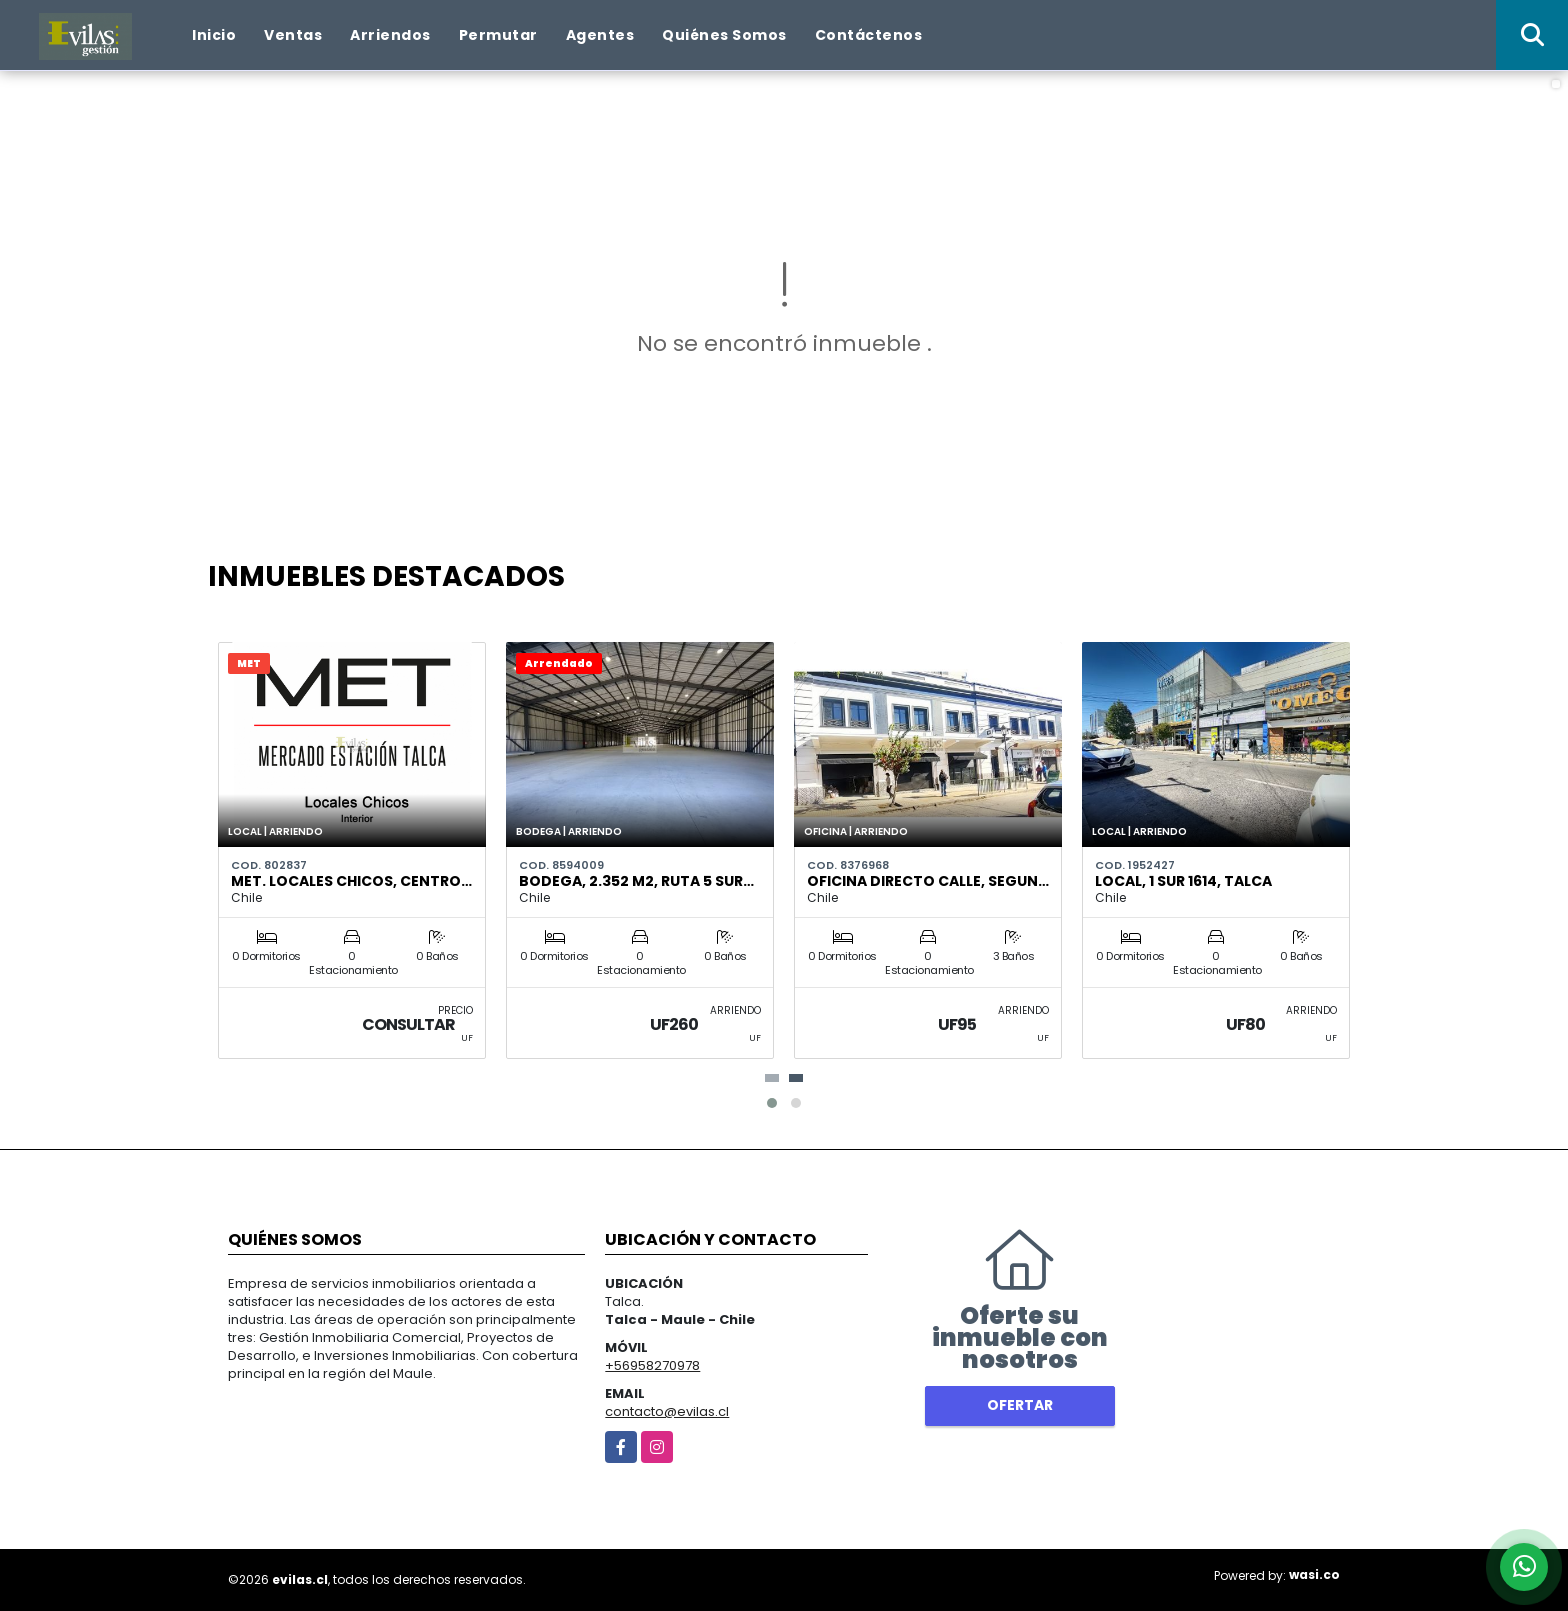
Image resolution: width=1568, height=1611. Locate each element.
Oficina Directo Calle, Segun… (928, 881)
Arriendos (390, 35)
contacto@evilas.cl (667, 1411)
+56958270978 (652, 1365)
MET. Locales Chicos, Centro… (351, 881)
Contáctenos (869, 35)
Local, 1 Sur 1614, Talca (1183, 881)
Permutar (498, 35)
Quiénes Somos (724, 35)
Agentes (600, 35)
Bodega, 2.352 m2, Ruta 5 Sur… (636, 881)
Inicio (214, 35)
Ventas (293, 35)
